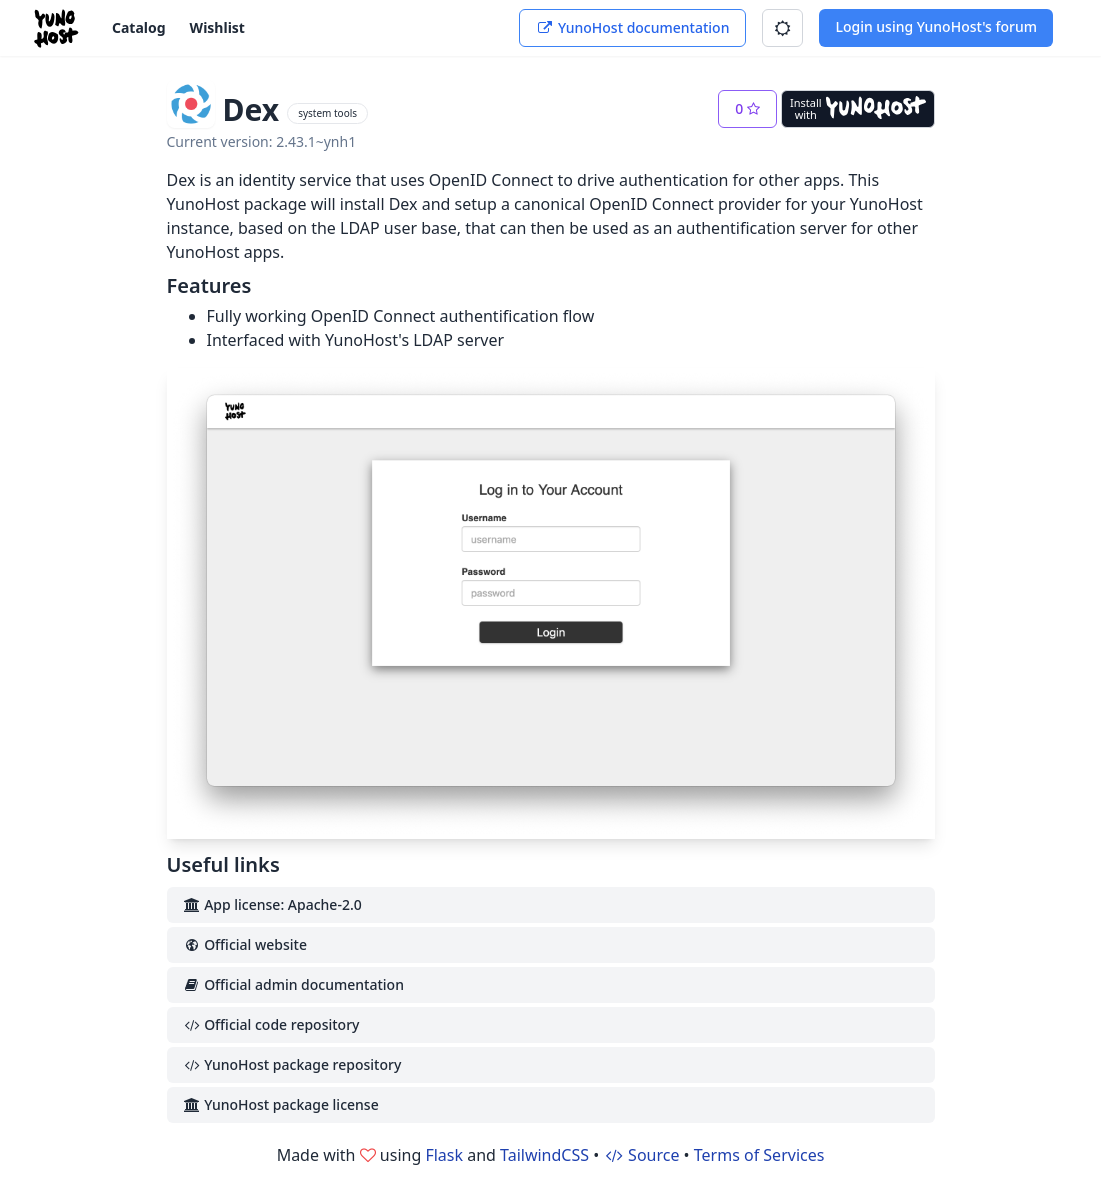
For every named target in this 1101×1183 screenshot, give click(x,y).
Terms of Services (759, 1155)
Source (641, 1155)
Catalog (139, 27)
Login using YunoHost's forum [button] (936, 26)
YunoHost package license (281, 1104)
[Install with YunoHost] (858, 109)
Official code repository (271, 1024)
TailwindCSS (544, 1155)
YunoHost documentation (632, 27)
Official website (245, 944)
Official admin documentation (293, 984)
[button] (782, 28)
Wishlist (217, 27)
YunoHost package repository (292, 1064)
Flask (444, 1155)
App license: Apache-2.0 (272, 904)
